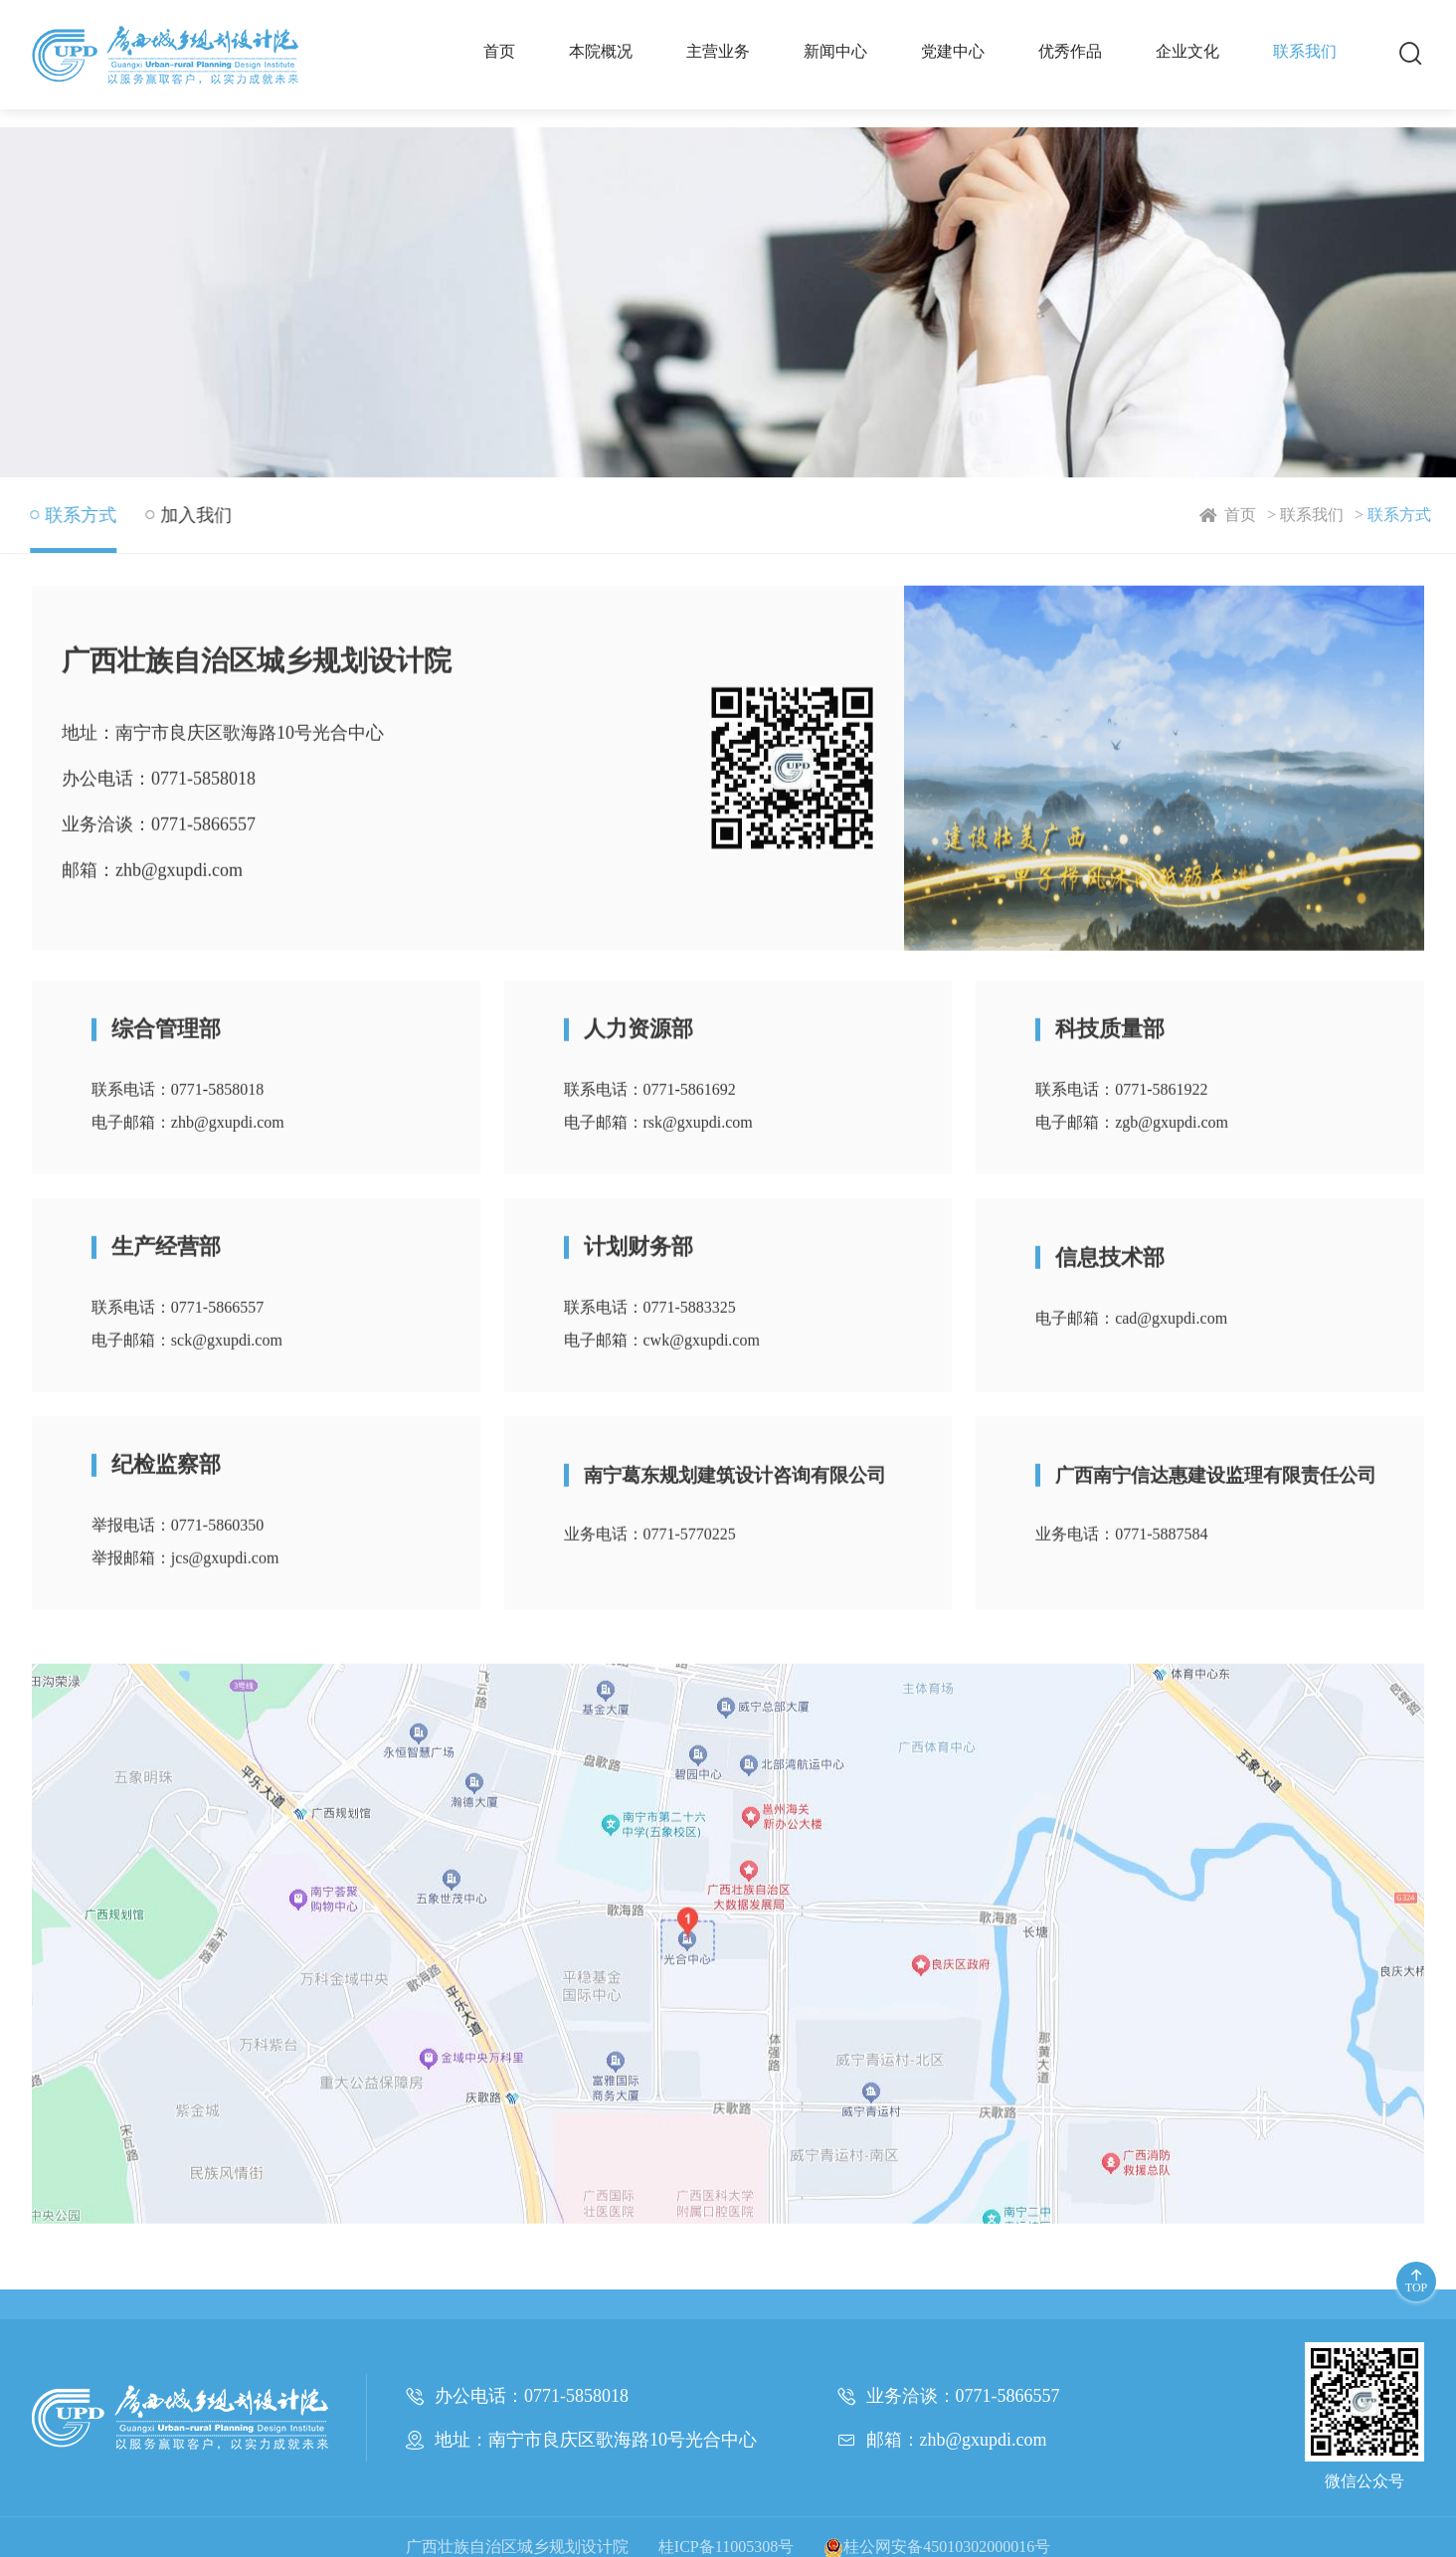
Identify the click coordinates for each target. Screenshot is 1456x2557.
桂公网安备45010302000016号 (936, 2546)
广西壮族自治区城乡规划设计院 (517, 2546)
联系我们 (1305, 51)
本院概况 (601, 51)
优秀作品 (1070, 51)
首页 (499, 51)
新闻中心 (835, 51)
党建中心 (953, 51)
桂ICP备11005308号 (726, 2546)
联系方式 (1410, 514)
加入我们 (192, 515)
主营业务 (718, 51)
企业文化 (1187, 51)
